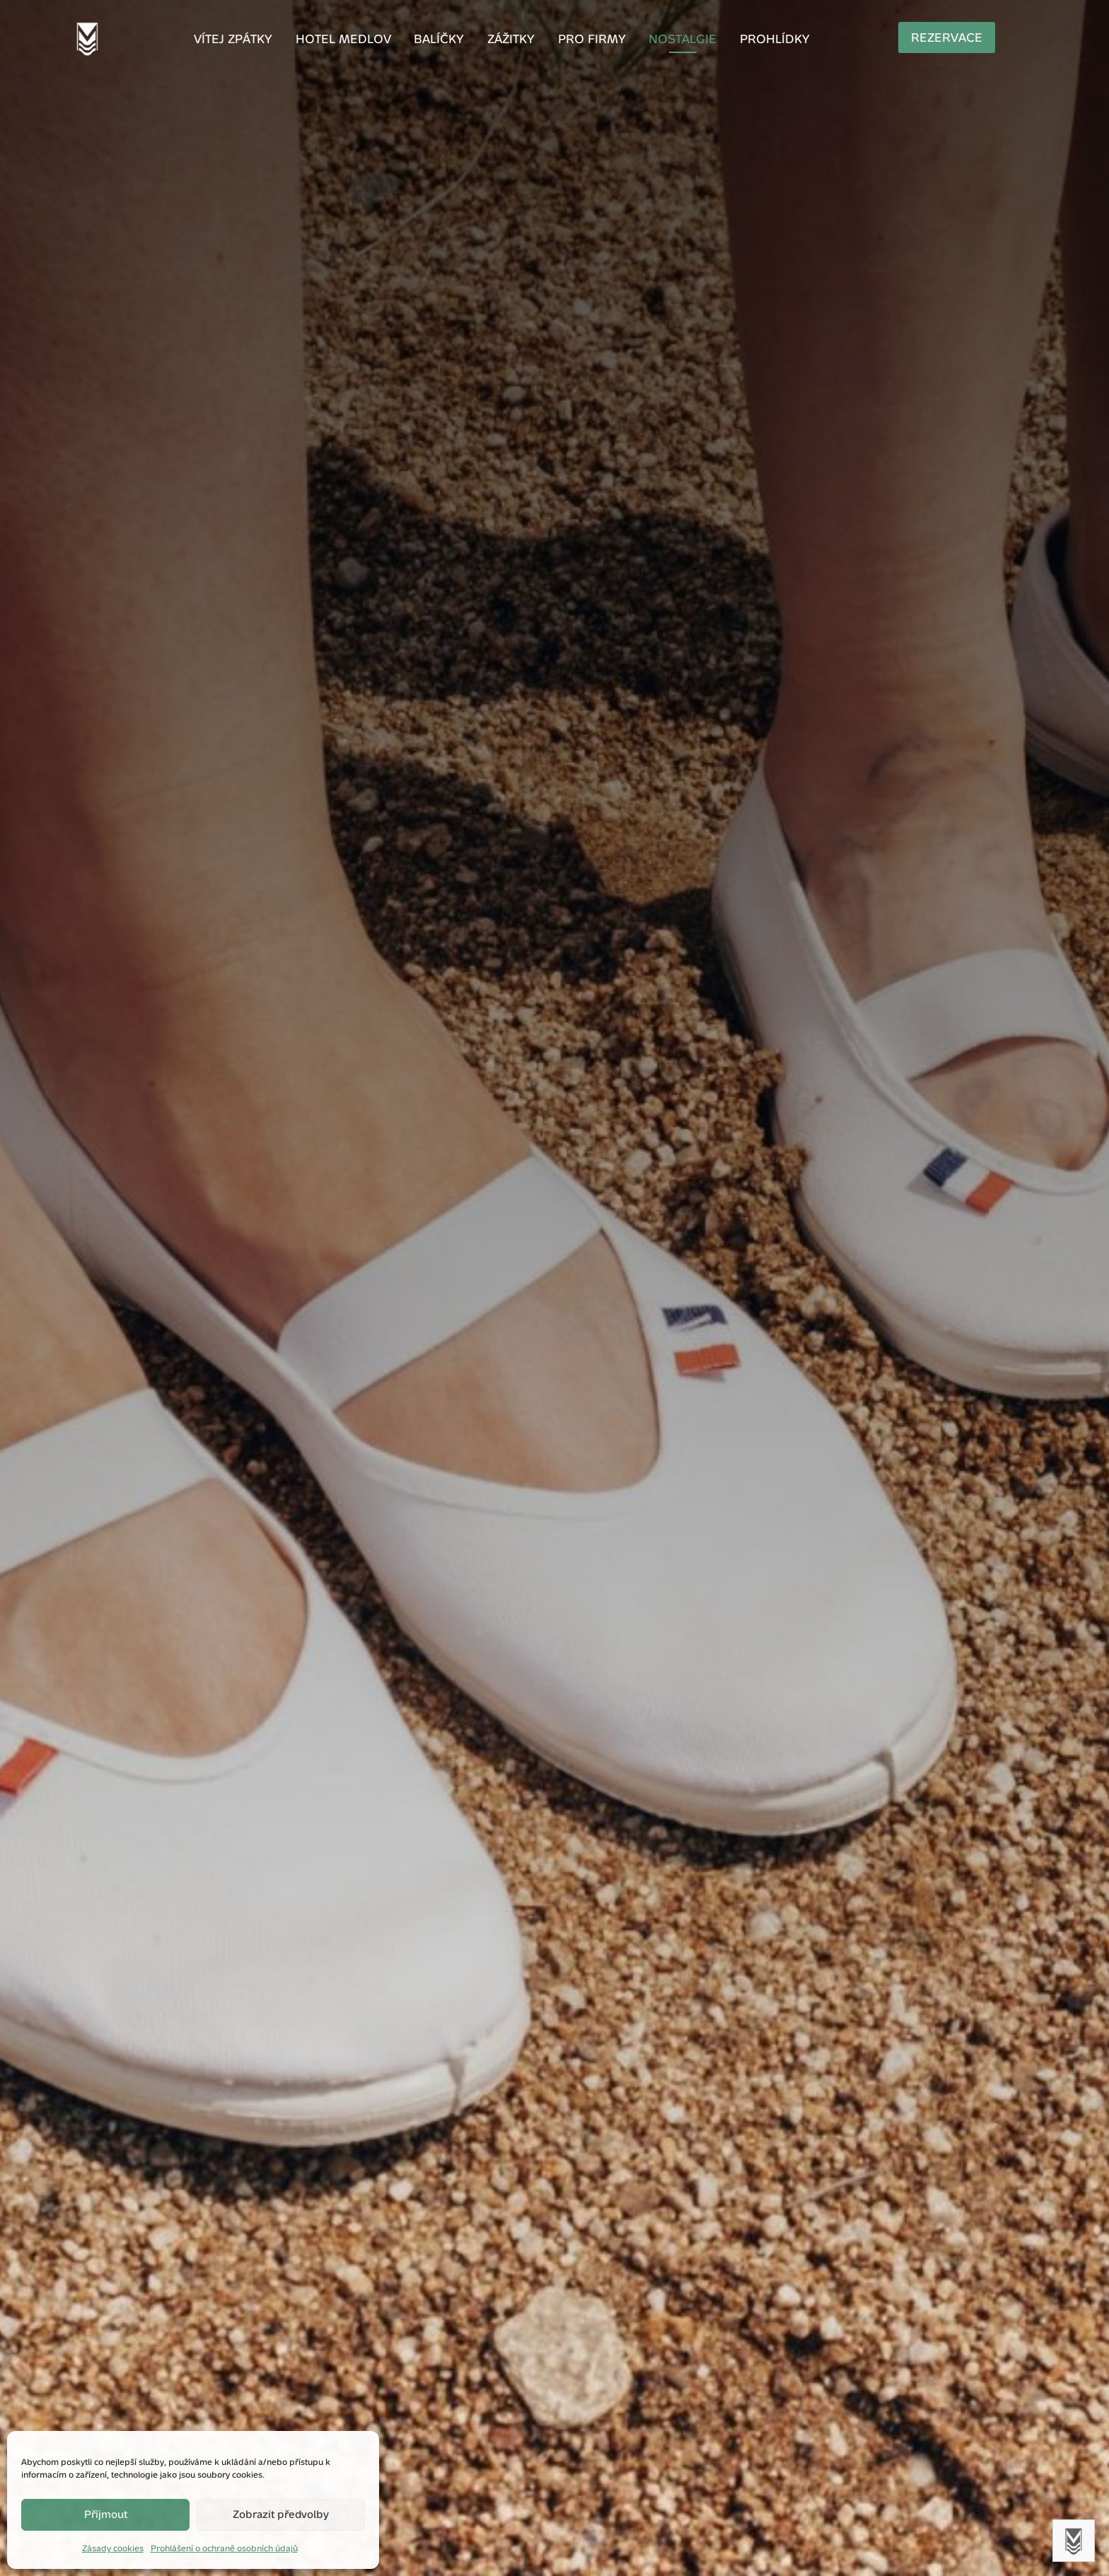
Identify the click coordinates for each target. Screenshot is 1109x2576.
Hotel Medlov (365, 40)
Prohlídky (747, 40)
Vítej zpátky (268, 40)
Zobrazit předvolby (281, 2514)
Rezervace (957, 37)
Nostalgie (666, 40)
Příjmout (105, 2514)
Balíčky (450, 40)
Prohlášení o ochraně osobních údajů (224, 2548)
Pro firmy (585, 40)
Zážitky (514, 40)
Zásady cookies (113, 2548)
